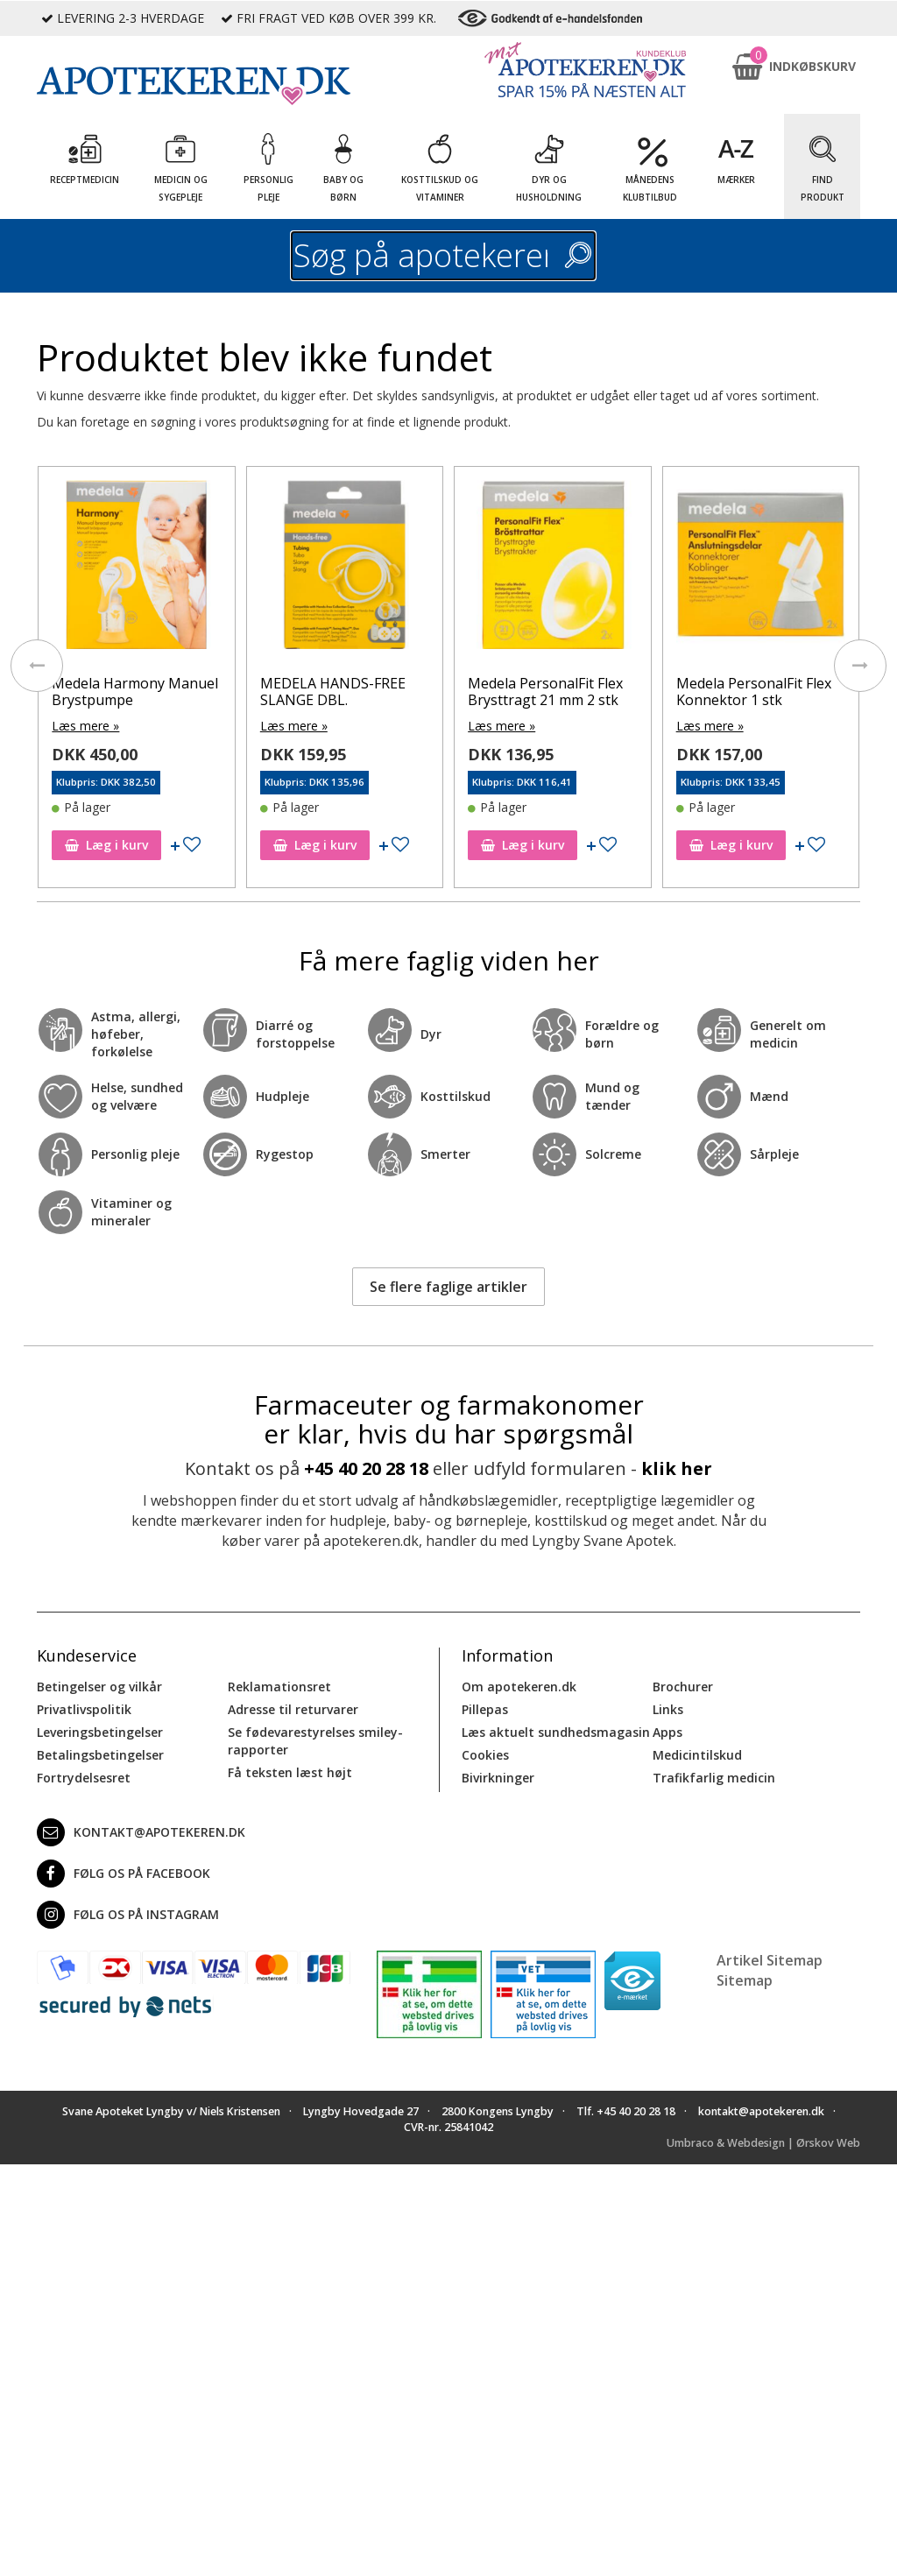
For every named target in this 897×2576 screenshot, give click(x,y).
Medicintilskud (697, 1755)
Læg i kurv (106, 844)
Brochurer (683, 1686)
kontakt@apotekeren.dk (141, 1832)
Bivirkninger (498, 1777)
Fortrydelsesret (84, 1777)
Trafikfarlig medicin (714, 1777)
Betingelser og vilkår (99, 1686)
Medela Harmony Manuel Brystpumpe (135, 691)
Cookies (485, 1755)
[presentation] (37, 665)
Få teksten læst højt (290, 1772)
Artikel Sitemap (770, 1960)
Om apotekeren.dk (519, 1686)
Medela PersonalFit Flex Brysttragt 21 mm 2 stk (545, 691)
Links (668, 1709)
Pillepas (485, 1709)
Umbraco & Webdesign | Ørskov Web (763, 2142)
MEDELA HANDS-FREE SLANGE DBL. (333, 691)
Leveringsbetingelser (100, 1732)
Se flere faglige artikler (448, 1286)
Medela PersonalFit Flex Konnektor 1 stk (753, 691)
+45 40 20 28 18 (366, 1468)
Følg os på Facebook (123, 1874)
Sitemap (745, 1980)
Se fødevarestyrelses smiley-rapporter (315, 1741)
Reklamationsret (279, 1686)
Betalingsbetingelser (100, 1755)
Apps (667, 1732)
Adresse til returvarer (293, 1709)
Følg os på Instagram (128, 1915)
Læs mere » (85, 725)
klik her (676, 1468)
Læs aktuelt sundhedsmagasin (556, 1732)
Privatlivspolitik (84, 1709)
